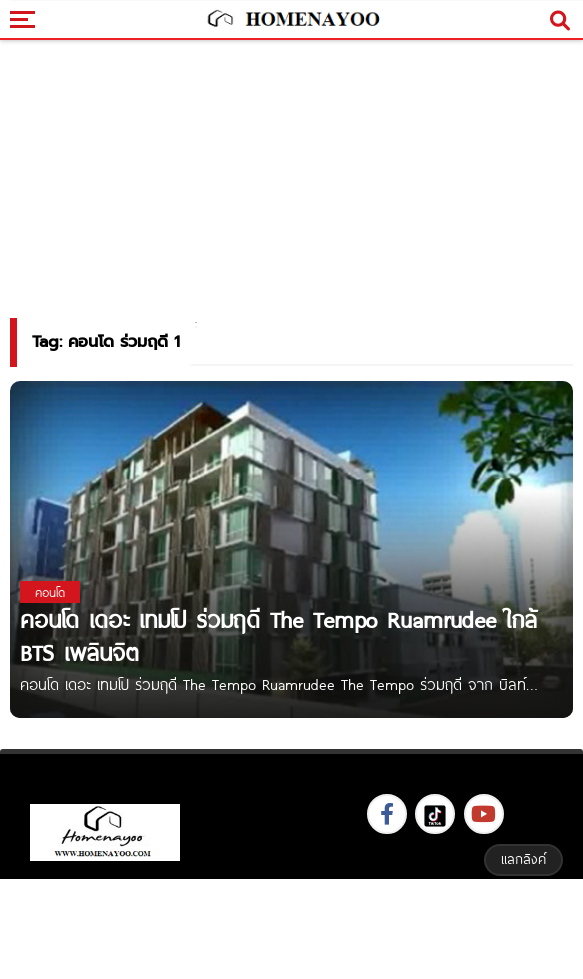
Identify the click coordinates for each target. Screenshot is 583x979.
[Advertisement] (292, 926)
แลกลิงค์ (523, 859)
